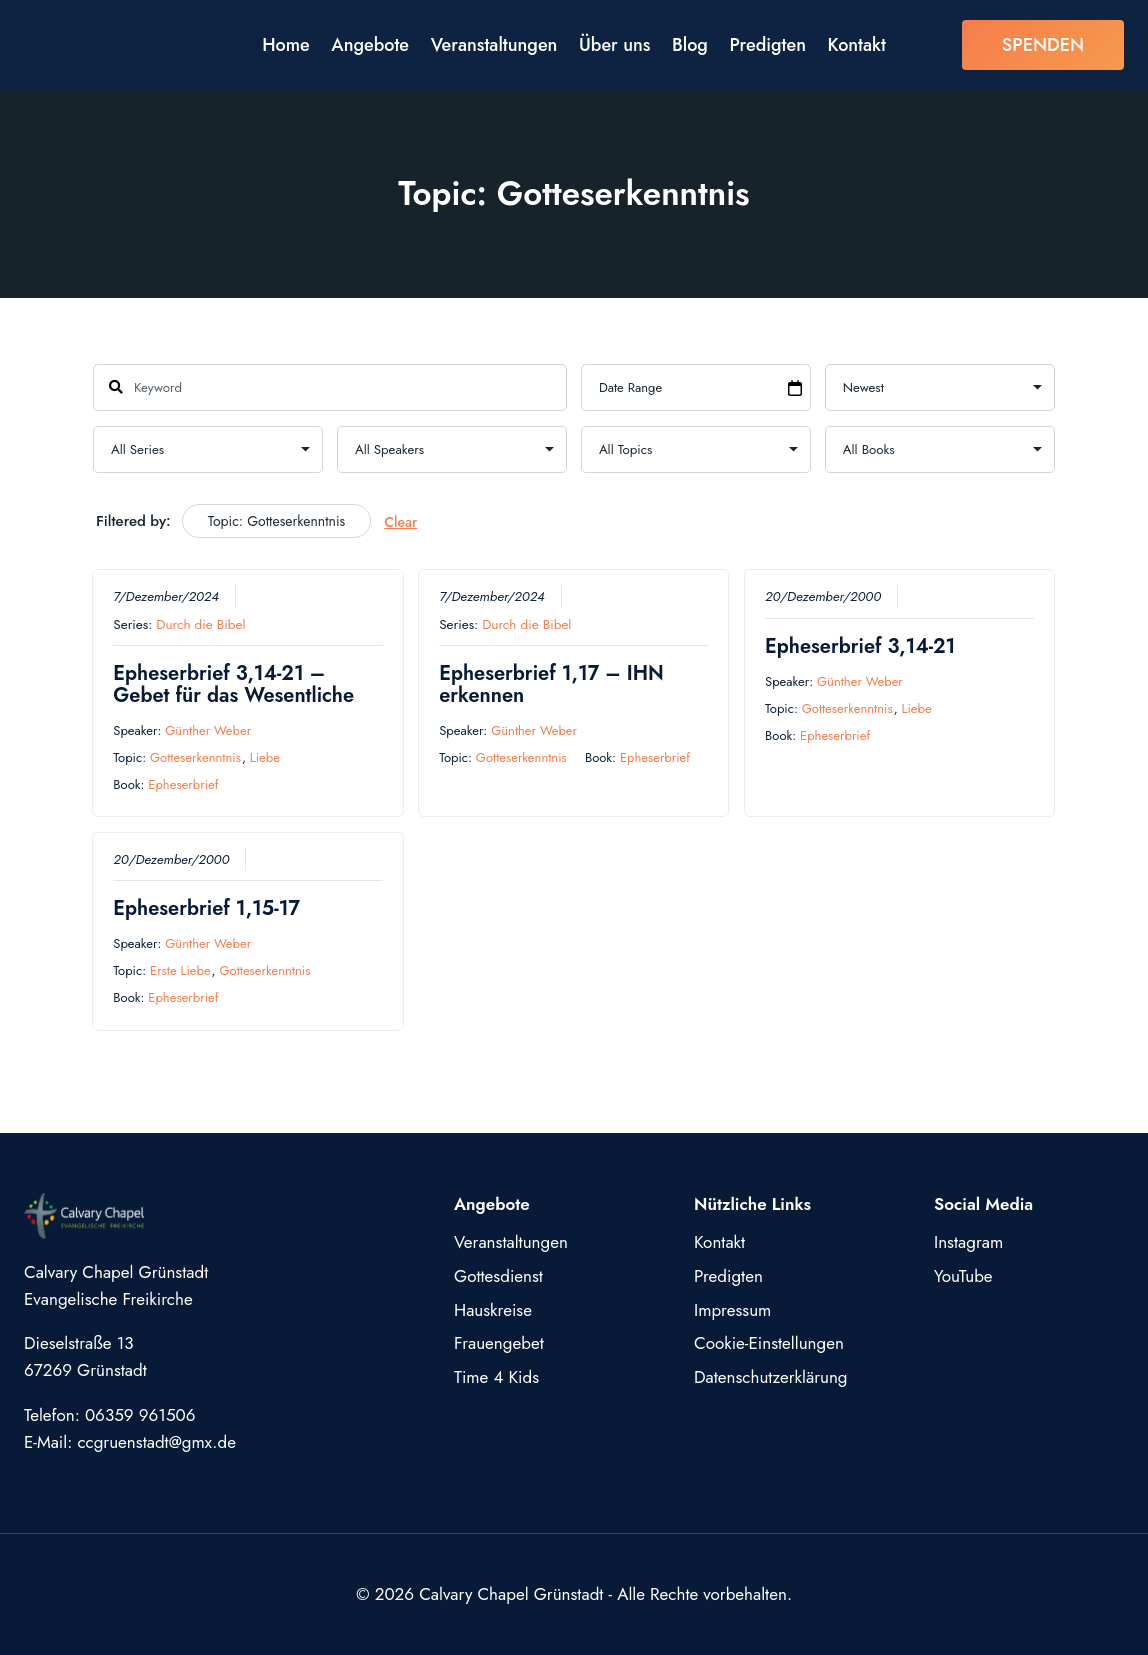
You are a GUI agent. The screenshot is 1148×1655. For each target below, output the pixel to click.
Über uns (614, 45)
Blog (690, 45)
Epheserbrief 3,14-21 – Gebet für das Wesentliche (233, 683)
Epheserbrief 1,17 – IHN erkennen (551, 683)
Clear (400, 522)
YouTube (963, 1276)
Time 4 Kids (496, 1377)
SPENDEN (1043, 45)
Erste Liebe (180, 970)
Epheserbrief (183, 784)
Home (286, 45)
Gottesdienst (498, 1276)
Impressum (732, 1310)
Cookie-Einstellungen (769, 1343)
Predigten (768, 45)
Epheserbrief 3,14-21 (860, 645)
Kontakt (857, 45)
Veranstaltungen (494, 45)
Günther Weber (208, 729)
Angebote (370, 45)
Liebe (265, 757)
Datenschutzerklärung (771, 1377)
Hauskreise (493, 1310)
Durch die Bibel (200, 623)
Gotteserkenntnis (195, 757)
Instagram (968, 1242)
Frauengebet (499, 1343)
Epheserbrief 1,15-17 (206, 908)
